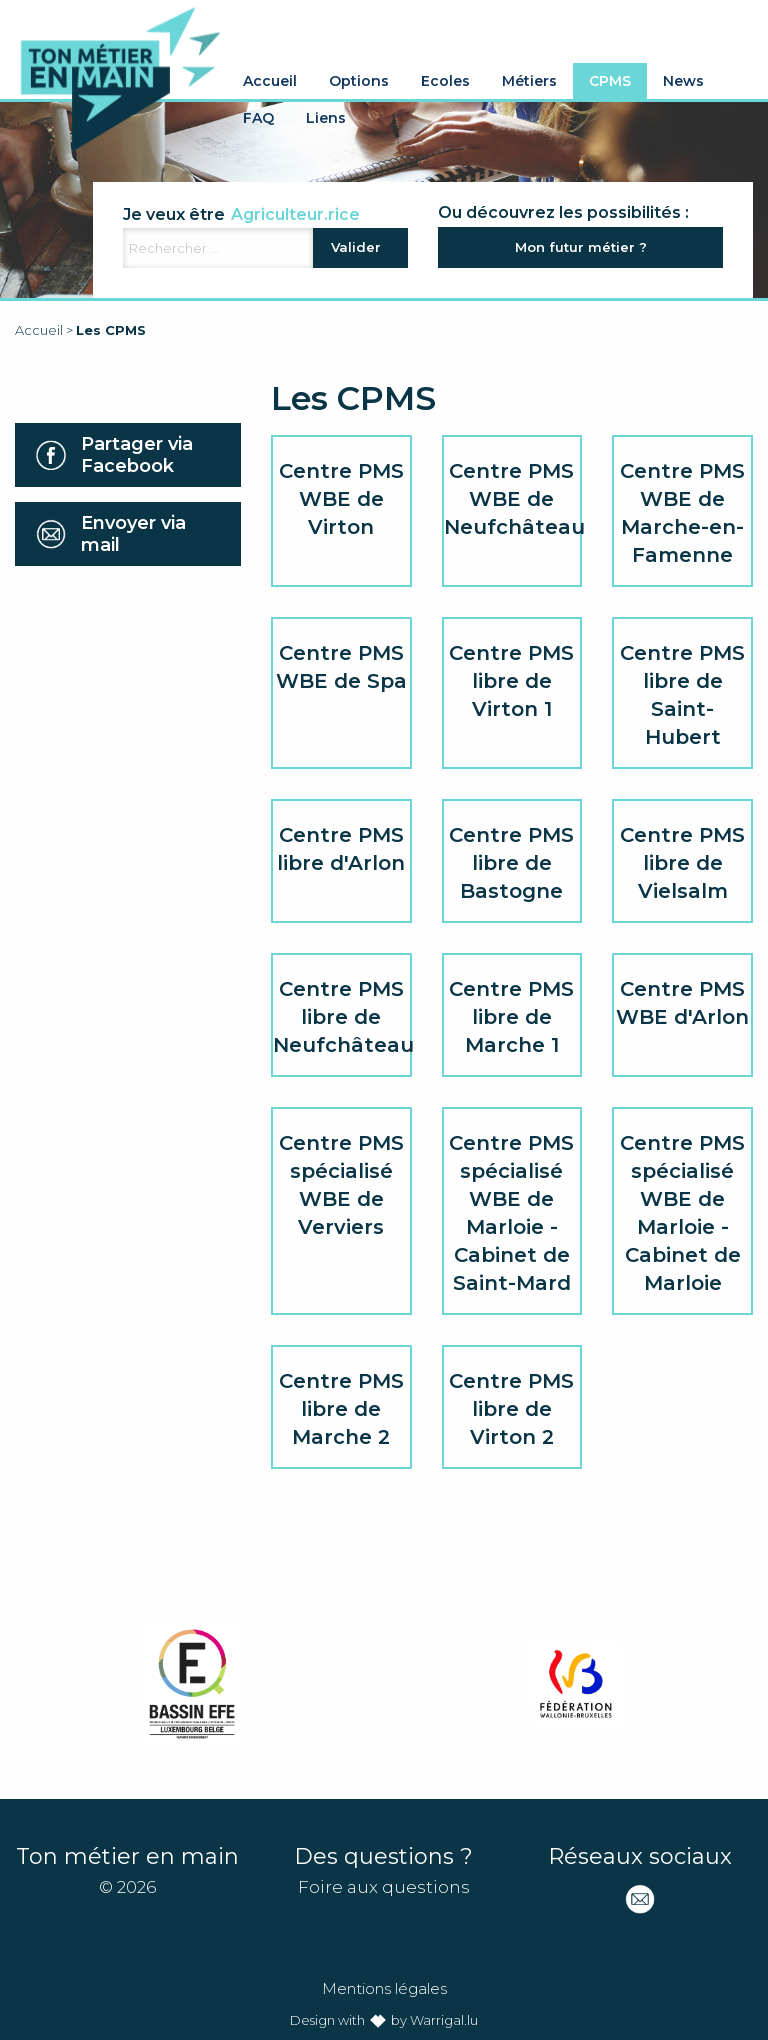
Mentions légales (384, 1988)
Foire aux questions (384, 1887)
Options (359, 81)
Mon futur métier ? (581, 247)
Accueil (270, 81)
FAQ (258, 118)
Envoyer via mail (133, 534)
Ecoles (445, 81)
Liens (326, 118)
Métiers (529, 81)
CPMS (610, 81)
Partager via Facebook (137, 455)
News (683, 81)
